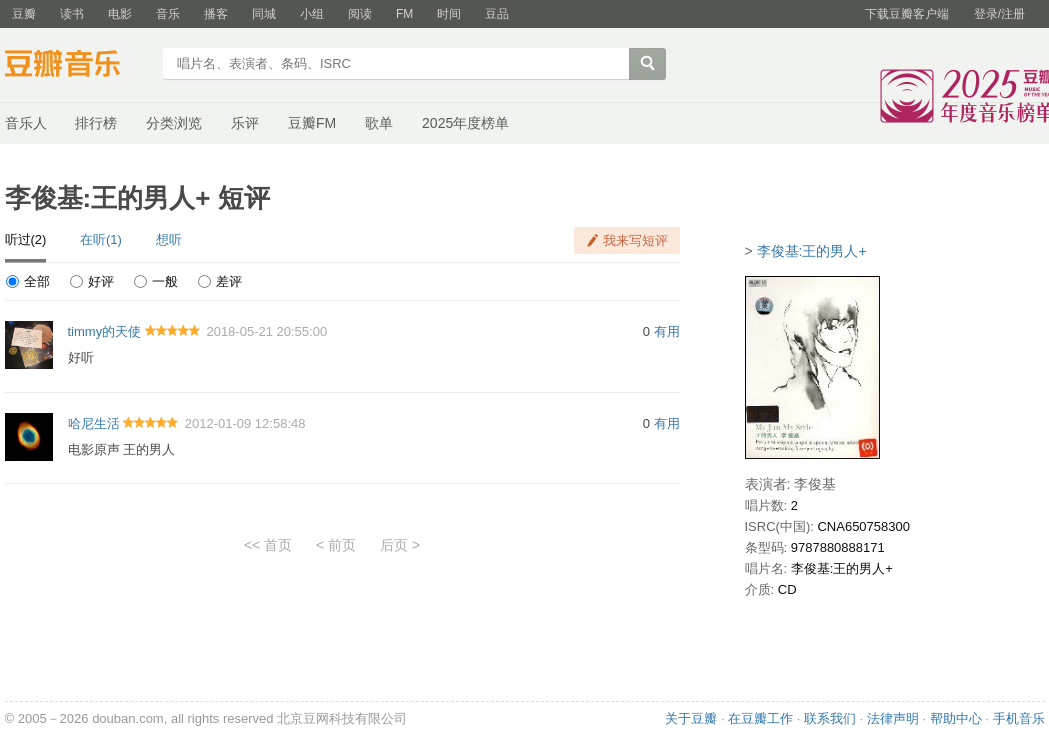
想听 (169, 239)
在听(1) (101, 239)
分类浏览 (174, 123)
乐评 (245, 123)
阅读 (360, 14)
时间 (449, 14)
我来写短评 (635, 240)
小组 (312, 14)
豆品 (497, 14)
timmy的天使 (105, 331)
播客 (216, 14)
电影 (120, 14)
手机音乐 (1019, 718)
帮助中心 (956, 718)
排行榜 (96, 123)
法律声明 (893, 718)
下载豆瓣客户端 (907, 14)
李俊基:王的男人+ (812, 251)
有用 (667, 331)
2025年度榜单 (465, 123)
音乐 (168, 14)
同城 (264, 14)
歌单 (379, 123)
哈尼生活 (94, 423)
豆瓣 (24, 14)
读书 (72, 14)
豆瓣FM (312, 123)
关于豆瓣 (691, 718)
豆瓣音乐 (77, 66)
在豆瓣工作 (760, 718)
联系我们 (830, 718)
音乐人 (26, 123)
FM (404, 14)
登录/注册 (999, 14)
